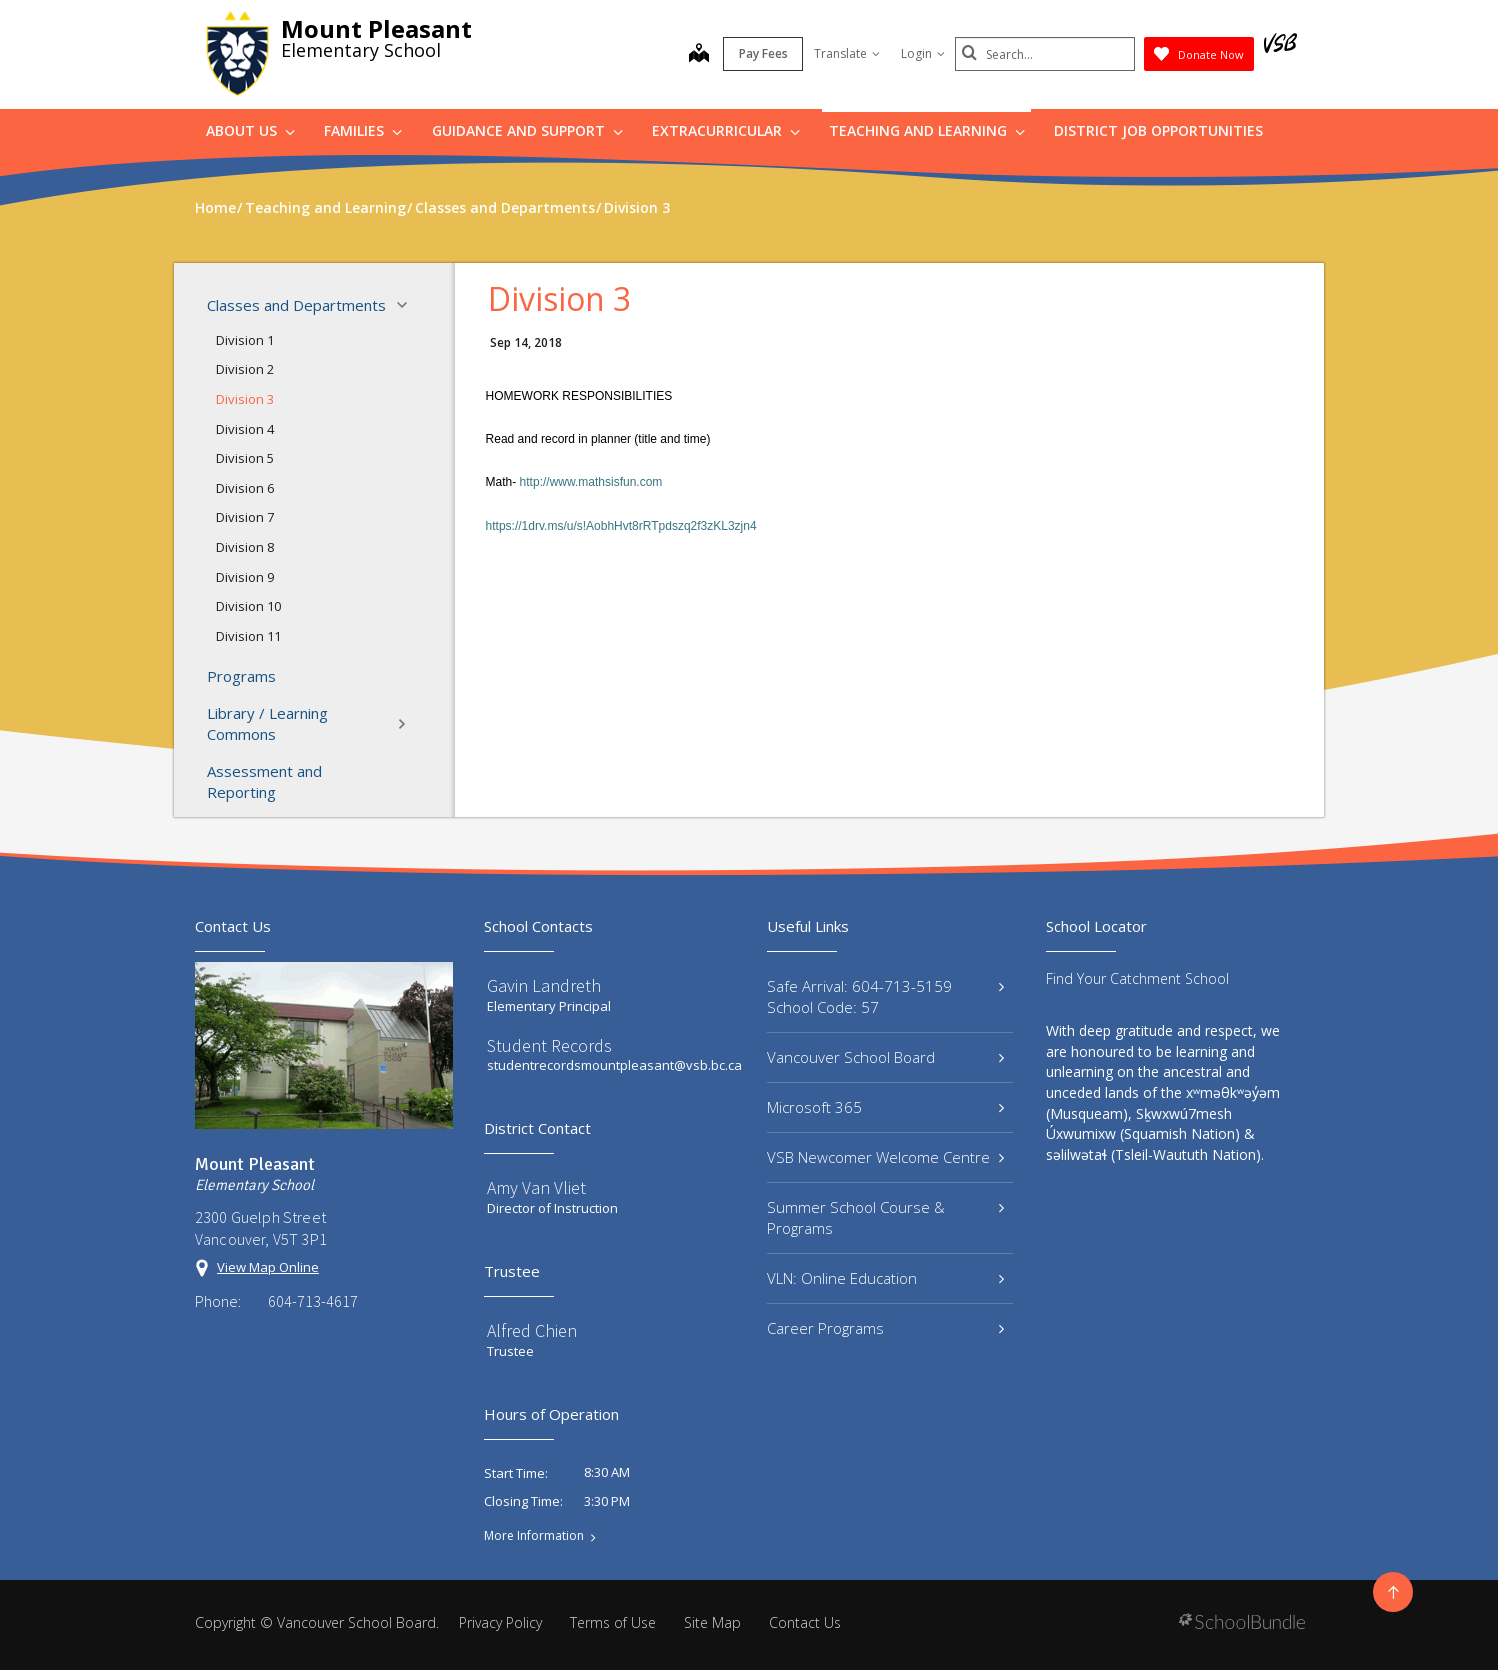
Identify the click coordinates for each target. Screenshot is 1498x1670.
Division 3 (245, 399)
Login (923, 53)
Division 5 (245, 458)
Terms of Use (613, 1622)
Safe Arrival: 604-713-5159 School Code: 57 (885, 996)
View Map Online (268, 1267)
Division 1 (245, 340)
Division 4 (245, 429)
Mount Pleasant (376, 28)
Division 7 (245, 517)
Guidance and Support (527, 130)
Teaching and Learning (927, 130)
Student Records (549, 1045)
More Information (534, 1536)
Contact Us (805, 1622)
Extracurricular (726, 130)
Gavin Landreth (544, 985)
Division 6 (245, 488)
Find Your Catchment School (1137, 978)
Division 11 (248, 636)
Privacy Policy (500, 1622)
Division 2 (245, 369)
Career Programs (885, 1328)
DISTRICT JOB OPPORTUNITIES (1158, 130)
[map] (699, 55)
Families (363, 130)
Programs (241, 676)
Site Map (712, 1622)
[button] (408, 305)
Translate (847, 53)
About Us (250, 130)
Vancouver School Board (885, 1057)
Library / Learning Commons (313, 723)
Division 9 (245, 577)
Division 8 (245, 547)
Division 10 (248, 606)
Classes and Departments (313, 305)
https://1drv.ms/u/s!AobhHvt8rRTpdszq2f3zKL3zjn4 (621, 526)
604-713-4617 (313, 1301)
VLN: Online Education (885, 1278)
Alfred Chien (532, 1330)
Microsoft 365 (885, 1107)
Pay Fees (763, 53)
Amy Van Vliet (536, 1187)
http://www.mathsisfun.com (591, 482)
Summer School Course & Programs (885, 1217)
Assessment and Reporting (264, 781)
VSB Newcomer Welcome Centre (885, 1157)
